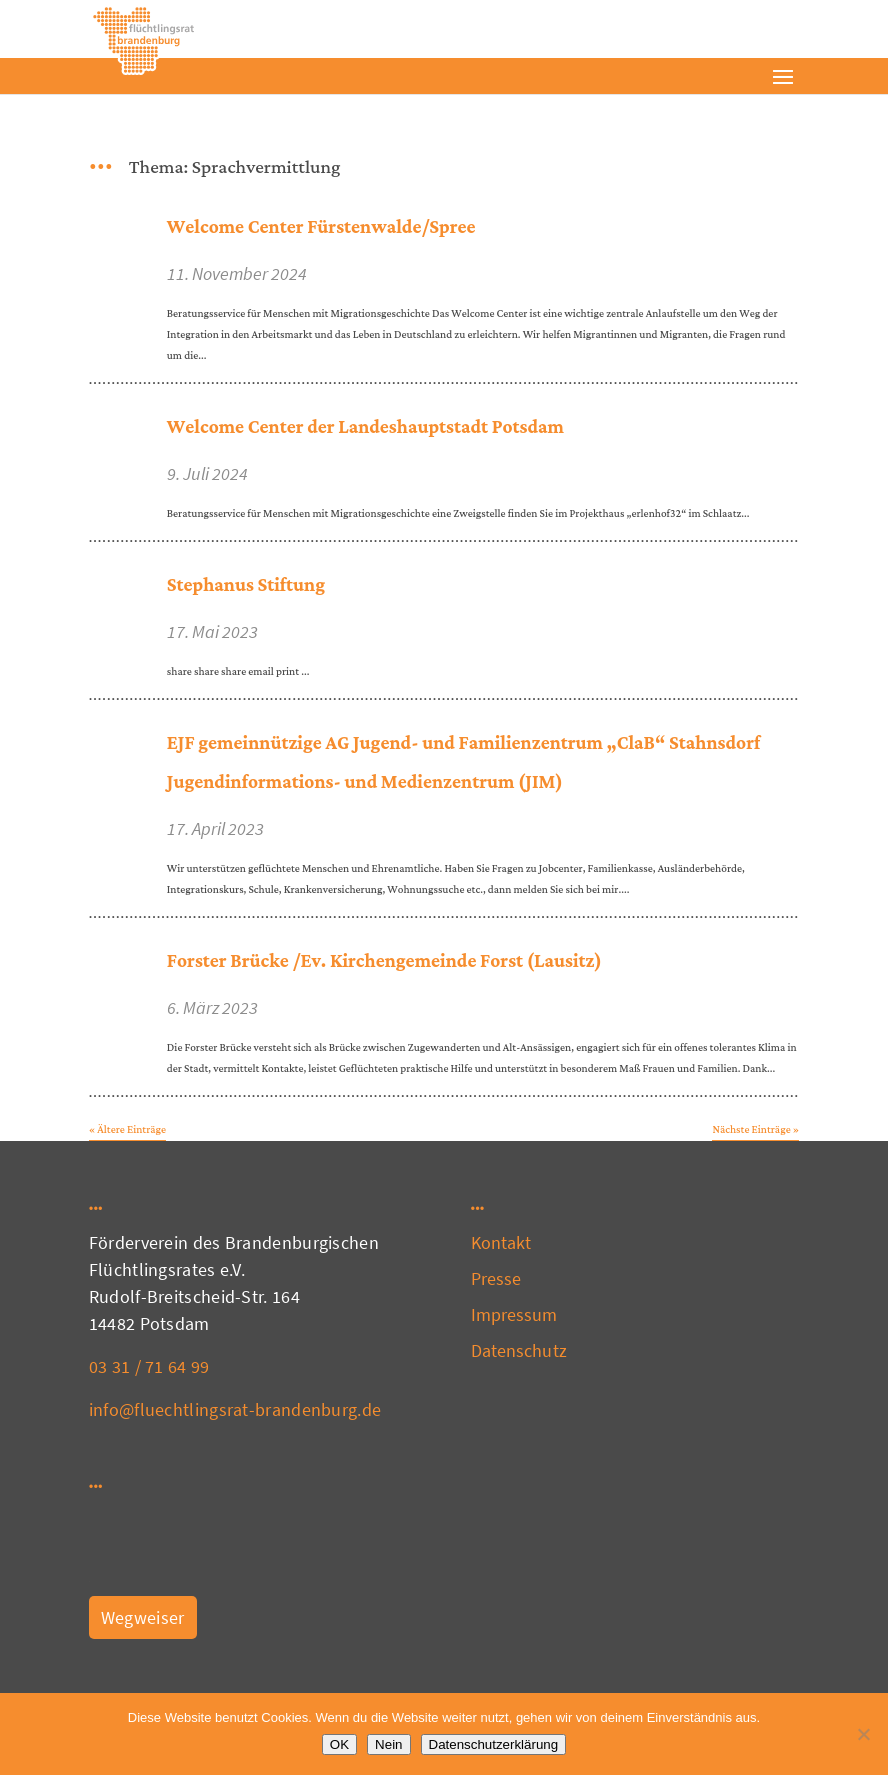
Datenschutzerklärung (494, 1744)
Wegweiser (143, 1617)
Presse (496, 1278)
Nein (388, 1744)
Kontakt (501, 1242)
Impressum (514, 1314)
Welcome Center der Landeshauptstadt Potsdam (365, 427)
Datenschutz (519, 1350)
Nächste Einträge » (755, 1130)
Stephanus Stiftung (246, 585)
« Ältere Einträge (127, 1130)
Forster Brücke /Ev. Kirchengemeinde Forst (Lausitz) (384, 961)
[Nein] (863, 1734)
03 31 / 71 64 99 (149, 1366)
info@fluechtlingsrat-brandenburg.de (235, 1409)
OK (339, 1744)
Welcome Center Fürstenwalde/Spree (321, 227)
